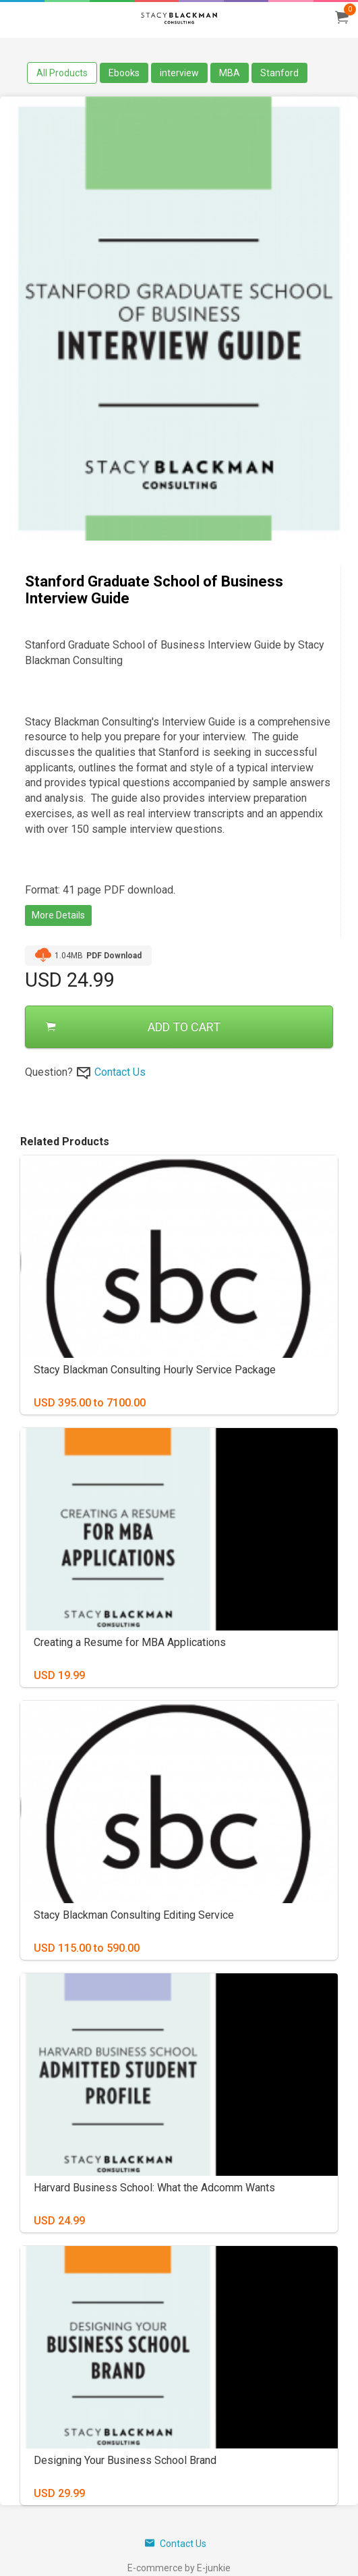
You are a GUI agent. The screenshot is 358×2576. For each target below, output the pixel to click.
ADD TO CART (133, 1027)
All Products (62, 72)
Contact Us (120, 1072)
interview (179, 72)
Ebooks (124, 72)
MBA (229, 72)
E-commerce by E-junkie (179, 2568)
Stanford (279, 72)
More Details (58, 915)
